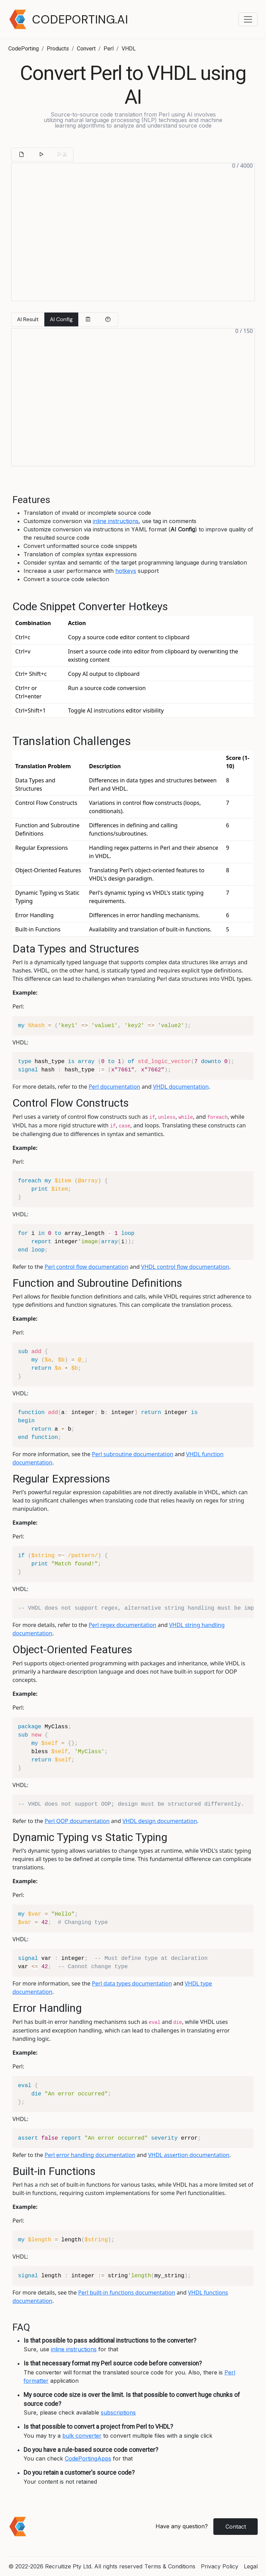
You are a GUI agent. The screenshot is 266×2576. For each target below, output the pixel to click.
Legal (251, 2566)
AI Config (61, 319)
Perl (109, 48)
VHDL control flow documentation (185, 1267)
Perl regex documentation (122, 1625)
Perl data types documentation (132, 1983)
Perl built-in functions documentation (126, 2292)
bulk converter (81, 2435)
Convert (86, 48)
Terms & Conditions (169, 2566)
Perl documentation (114, 1086)
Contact (235, 2526)
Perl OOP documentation (77, 1821)
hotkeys (125, 570)
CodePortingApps (88, 2458)
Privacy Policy (219, 2566)
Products (58, 48)
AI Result (28, 319)
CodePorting (23, 48)
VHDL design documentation (159, 1821)
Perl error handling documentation (90, 2155)
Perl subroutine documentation (132, 1454)
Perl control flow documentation (86, 1267)
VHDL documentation (181, 1086)
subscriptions (118, 2412)
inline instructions (116, 521)
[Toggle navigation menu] (248, 19)
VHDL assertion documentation (188, 2155)
